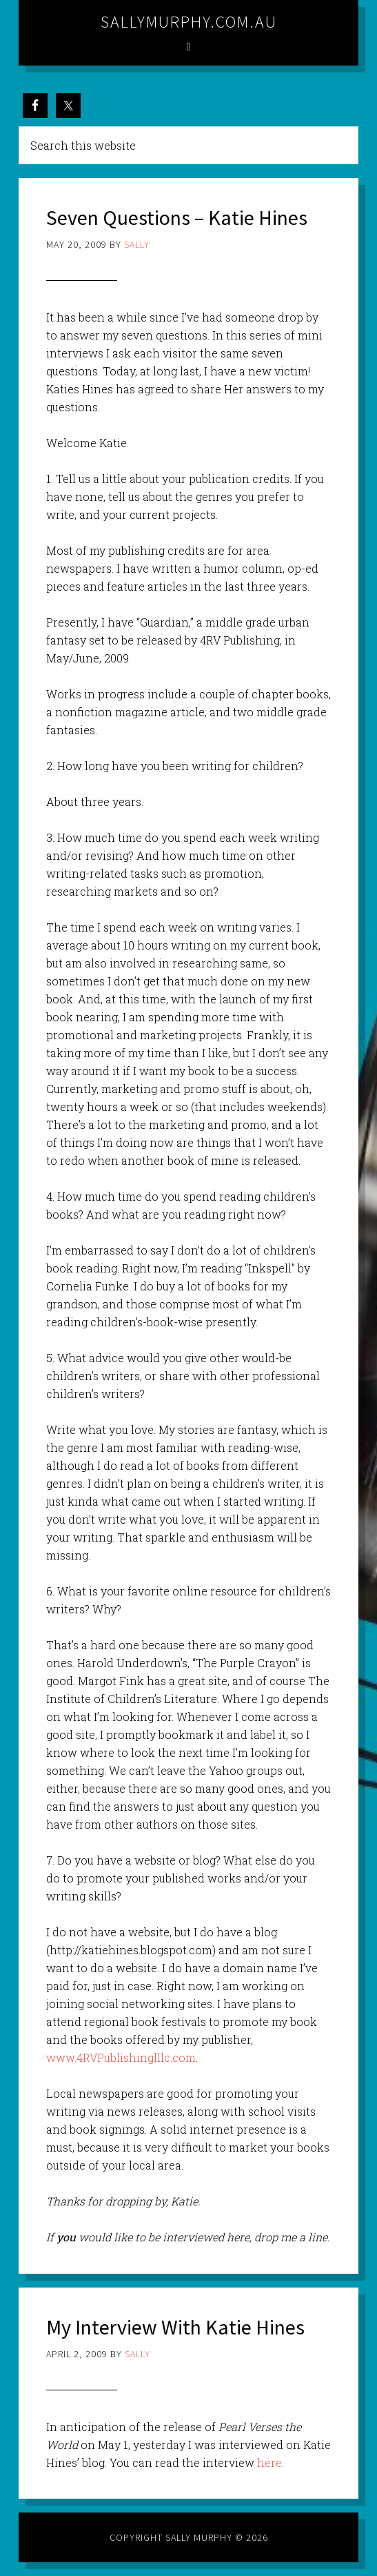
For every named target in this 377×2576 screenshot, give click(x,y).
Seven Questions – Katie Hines (176, 217)
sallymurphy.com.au (189, 21)
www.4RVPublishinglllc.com (121, 2057)
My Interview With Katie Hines (175, 2327)
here (269, 2462)
